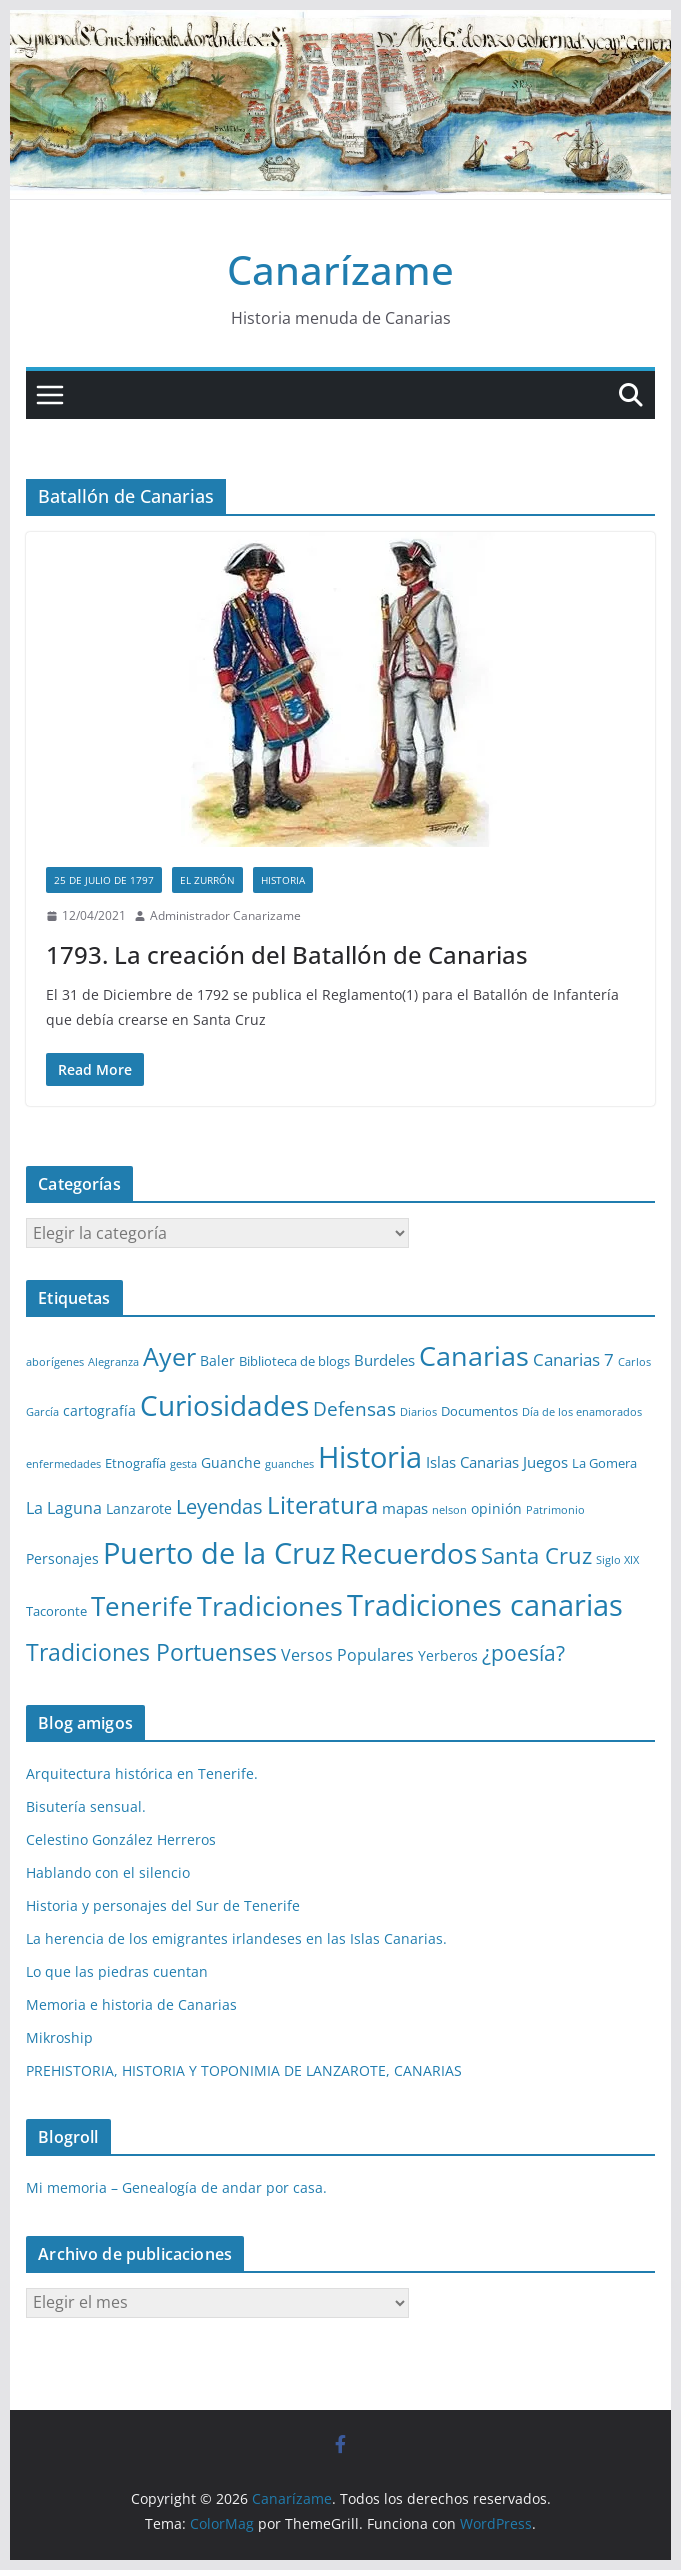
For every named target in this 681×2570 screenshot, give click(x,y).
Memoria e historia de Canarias (131, 2004)
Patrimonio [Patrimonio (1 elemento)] (555, 1510)
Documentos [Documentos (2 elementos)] (479, 1411)
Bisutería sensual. (86, 1806)
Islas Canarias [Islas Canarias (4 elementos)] (472, 1462)
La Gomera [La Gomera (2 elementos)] (604, 1463)
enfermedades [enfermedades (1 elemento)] (63, 1464)
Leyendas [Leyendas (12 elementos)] (219, 1506)
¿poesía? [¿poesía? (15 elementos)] (523, 1653)
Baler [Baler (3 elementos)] (217, 1360)
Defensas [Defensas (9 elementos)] (354, 1408)
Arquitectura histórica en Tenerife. (142, 1773)
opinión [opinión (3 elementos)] (496, 1508)
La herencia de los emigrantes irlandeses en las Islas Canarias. (236, 1938)
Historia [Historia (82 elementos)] (370, 1457)
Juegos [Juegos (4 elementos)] (545, 1462)
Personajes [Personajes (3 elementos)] (62, 1558)
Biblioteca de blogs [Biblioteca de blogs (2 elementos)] (294, 1361)
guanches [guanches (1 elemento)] (289, 1464)
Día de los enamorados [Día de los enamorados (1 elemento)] (582, 1412)
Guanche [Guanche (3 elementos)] (231, 1462)
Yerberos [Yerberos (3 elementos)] (448, 1655)
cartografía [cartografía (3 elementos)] (99, 1410)
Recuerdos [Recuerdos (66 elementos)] (408, 1553)
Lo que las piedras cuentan (117, 1971)
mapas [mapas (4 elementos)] (405, 1508)
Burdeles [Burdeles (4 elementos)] (384, 1360)
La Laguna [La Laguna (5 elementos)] (64, 1508)
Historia (283, 880)
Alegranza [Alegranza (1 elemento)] (113, 1362)
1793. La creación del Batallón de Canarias (287, 954)
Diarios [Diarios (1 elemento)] (418, 1412)
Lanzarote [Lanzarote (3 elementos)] (139, 1508)
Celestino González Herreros (121, 1839)
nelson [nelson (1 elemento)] (449, 1510)
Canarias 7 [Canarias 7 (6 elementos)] (573, 1359)
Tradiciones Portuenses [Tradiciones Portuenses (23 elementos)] (151, 1652)
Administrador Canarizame (225, 915)
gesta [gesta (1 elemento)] (183, 1464)
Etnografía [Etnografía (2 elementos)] (135, 1463)
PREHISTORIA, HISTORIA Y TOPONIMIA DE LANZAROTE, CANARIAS (244, 2070)
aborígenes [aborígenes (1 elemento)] (55, 1362)
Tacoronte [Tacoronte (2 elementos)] (56, 1611)
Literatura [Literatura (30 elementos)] (322, 1504)
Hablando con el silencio (108, 1872)
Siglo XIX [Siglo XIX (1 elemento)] (617, 1560)
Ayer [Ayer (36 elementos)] (169, 1356)
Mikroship (59, 2037)
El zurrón (207, 880)
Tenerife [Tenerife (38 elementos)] (142, 1606)
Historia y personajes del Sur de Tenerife (163, 1905)
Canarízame (340, 269)
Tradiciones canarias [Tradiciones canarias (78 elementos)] (485, 1605)
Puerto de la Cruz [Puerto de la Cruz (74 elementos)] (219, 1552)
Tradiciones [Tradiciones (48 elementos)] (270, 1605)
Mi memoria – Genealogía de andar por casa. (176, 2187)
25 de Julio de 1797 (104, 880)
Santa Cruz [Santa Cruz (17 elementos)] (536, 1555)
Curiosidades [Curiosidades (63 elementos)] (224, 1405)
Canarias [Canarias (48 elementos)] (474, 1355)
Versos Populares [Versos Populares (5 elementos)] (347, 1655)
